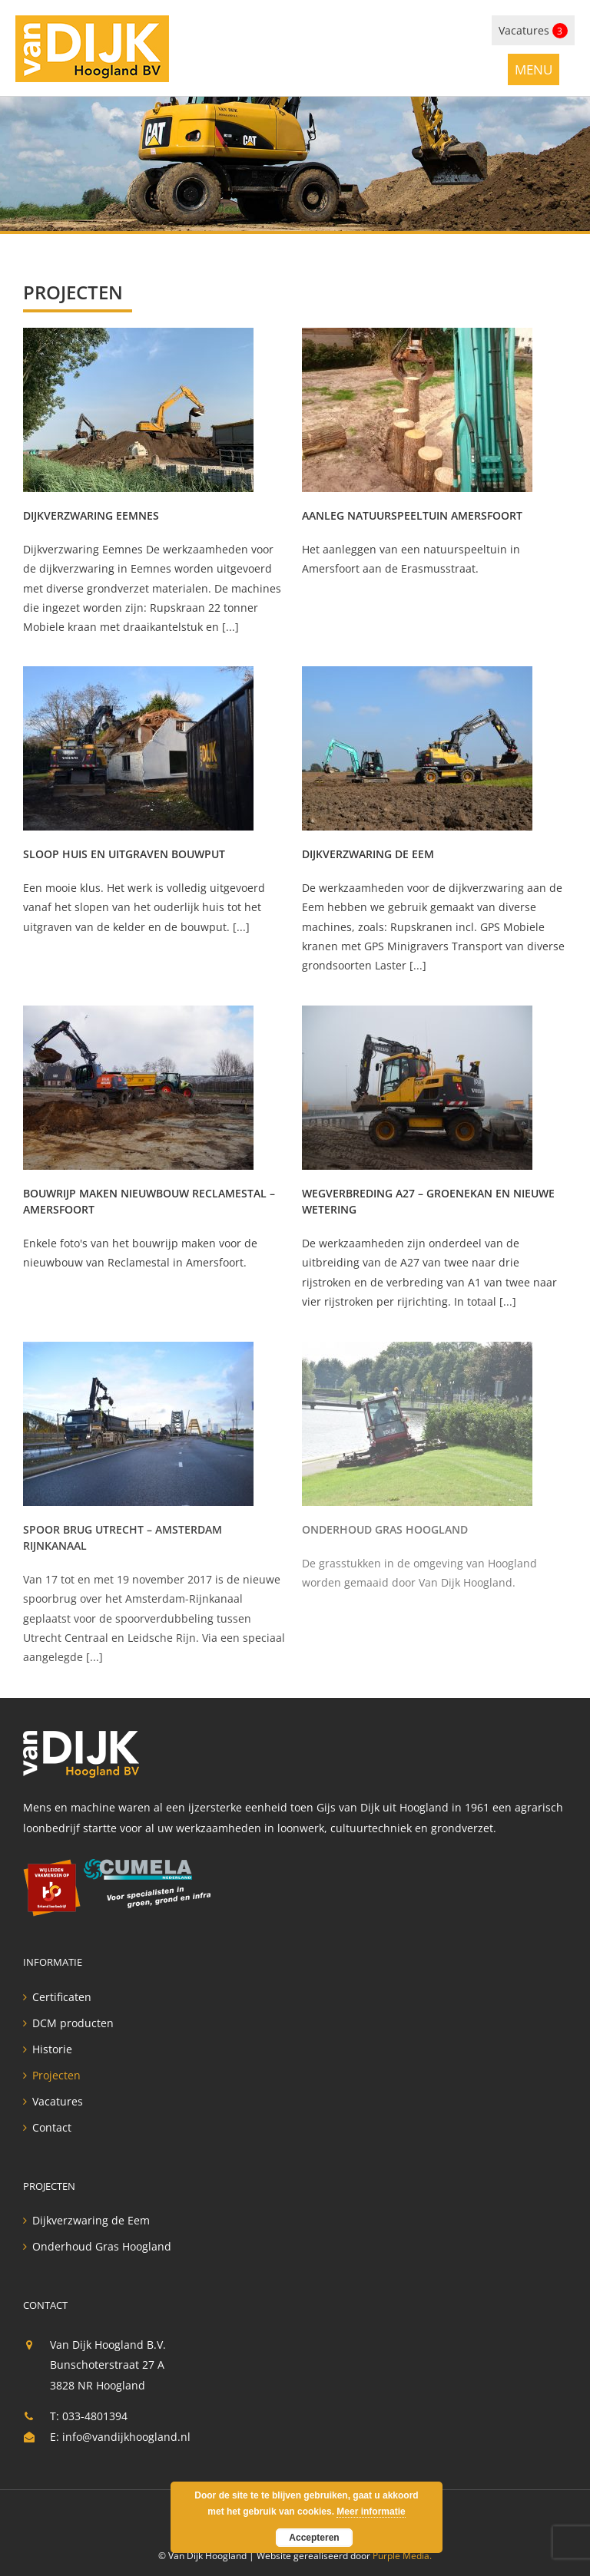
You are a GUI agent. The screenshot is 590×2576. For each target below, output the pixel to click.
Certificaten (61, 1997)
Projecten (56, 2075)
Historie (52, 2049)
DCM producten (73, 2023)
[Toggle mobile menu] (533, 69)
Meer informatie (370, 2511)
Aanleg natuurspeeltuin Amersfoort (412, 515)
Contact (51, 2127)
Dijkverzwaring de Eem (368, 854)
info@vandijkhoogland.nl (126, 2436)
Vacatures (533, 30)
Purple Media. (402, 2555)
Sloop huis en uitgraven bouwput (124, 854)
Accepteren (314, 2537)
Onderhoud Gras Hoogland (385, 1529)
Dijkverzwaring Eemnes (91, 515)
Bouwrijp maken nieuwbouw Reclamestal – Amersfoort (149, 1201)
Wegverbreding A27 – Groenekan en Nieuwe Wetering (428, 1201)
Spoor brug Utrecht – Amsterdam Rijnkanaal (122, 1537)
